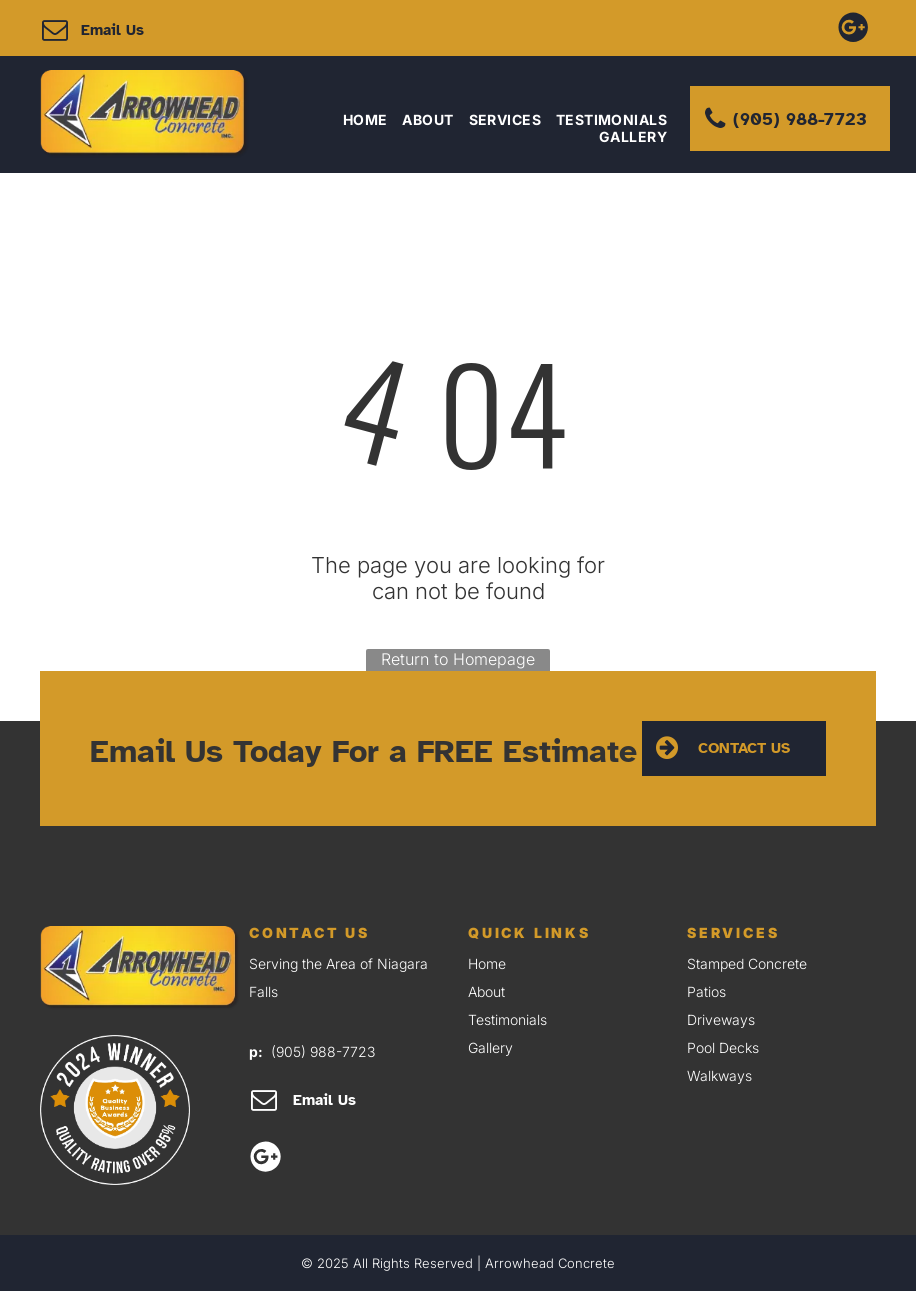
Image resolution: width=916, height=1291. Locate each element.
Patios (706, 991)
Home (487, 963)
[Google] (853, 25)
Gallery (490, 1047)
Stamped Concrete (747, 963)
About (486, 991)
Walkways (719, 1075)
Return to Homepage (458, 659)
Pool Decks (723, 1047)
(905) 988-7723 (323, 1051)
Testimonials (507, 1019)
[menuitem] (358, 119)
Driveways (721, 1019)
